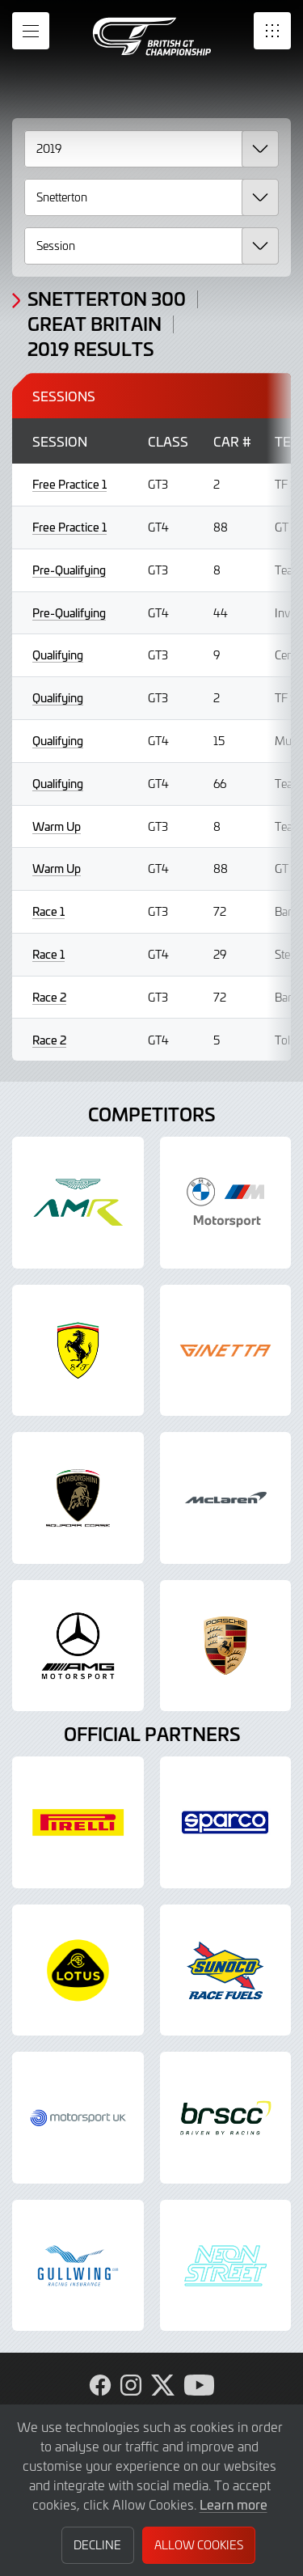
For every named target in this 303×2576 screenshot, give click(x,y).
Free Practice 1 (69, 484)
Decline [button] (97, 2545)
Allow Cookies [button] (198, 2545)
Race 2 (49, 997)
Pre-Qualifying (69, 570)
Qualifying (57, 655)
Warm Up (56, 826)
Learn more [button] (233, 2504)
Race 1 (48, 911)
